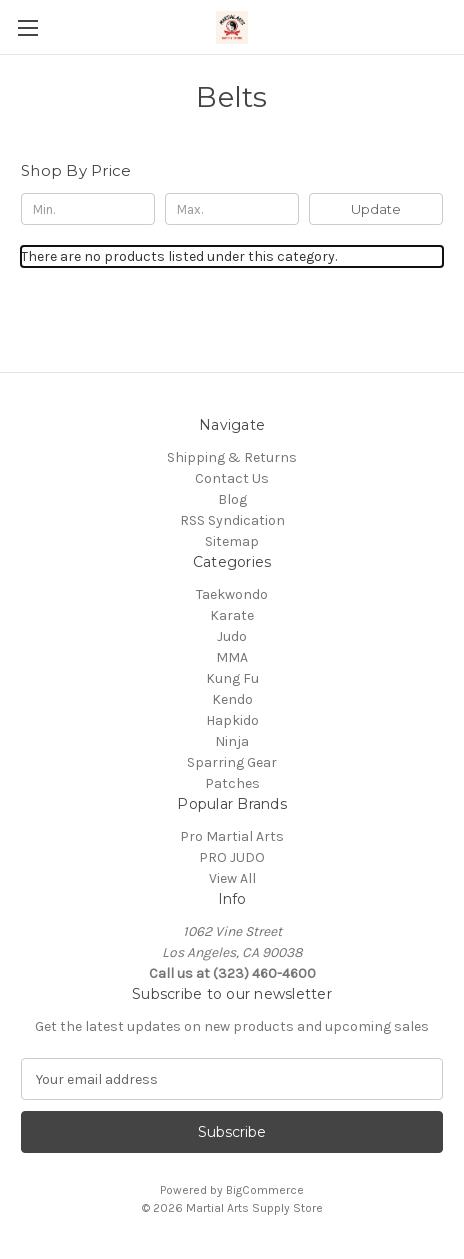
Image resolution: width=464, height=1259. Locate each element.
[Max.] (232, 209)
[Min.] (88, 209)
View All (232, 878)
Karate (232, 615)
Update (376, 209)
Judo (232, 636)
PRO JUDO (232, 857)
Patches (232, 783)
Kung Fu (232, 678)
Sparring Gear (232, 762)
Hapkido (232, 720)
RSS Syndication (232, 520)
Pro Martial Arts (232, 836)
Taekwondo (232, 594)
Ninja (232, 741)
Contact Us (232, 478)
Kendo (232, 699)
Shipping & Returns (232, 457)
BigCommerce (265, 1190)
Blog (232, 499)
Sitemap (232, 541)
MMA (232, 657)
